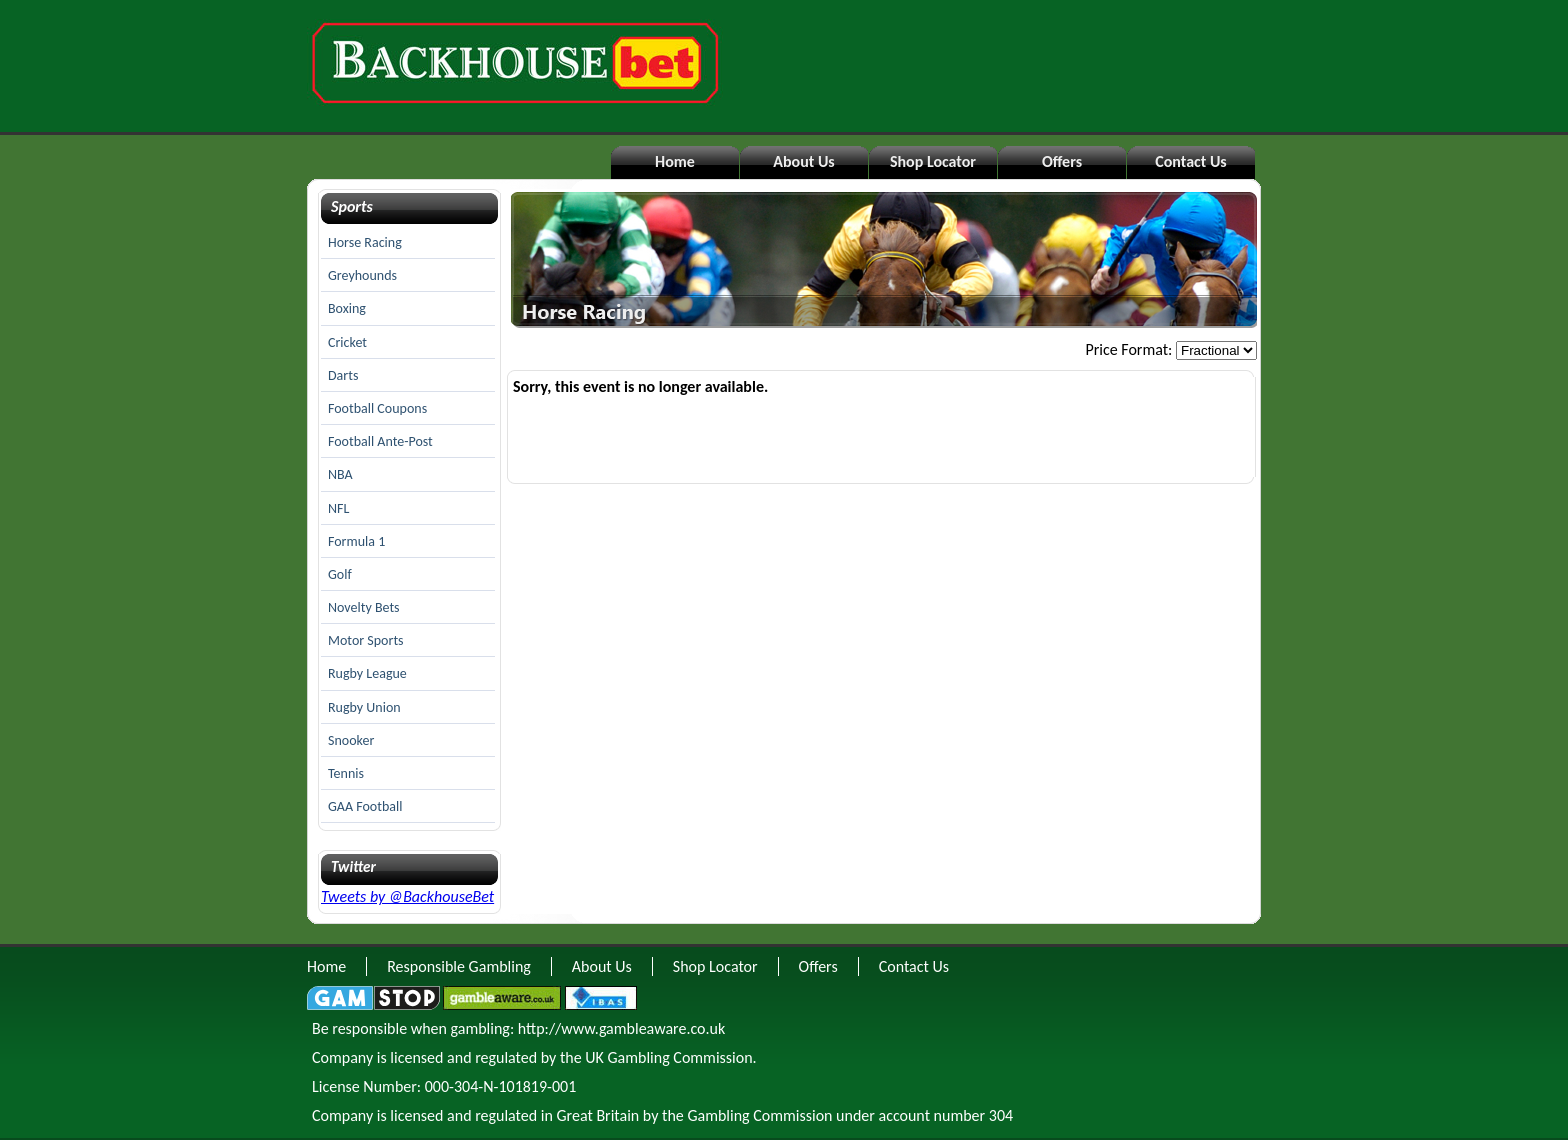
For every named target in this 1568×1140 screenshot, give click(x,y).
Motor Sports (366, 640)
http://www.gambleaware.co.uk (621, 1028)
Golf (340, 574)
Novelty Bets (364, 607)
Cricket (347, 342)
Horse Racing (365, 242)
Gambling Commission (759, 1115)
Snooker (351, 740)
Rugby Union (364, 707)
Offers (1062, 161)
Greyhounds (362, 275)
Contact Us (1190, 161)
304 (1001, 1115)
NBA (340, 474)
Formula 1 (356, 541)
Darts (343, 375)
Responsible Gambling (459, 966)
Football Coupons (377, 408)
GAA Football (365, 806)
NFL (338, 508)
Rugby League (367, 673)
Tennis (346, 773)
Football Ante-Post (380, 441)
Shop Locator (933, 161)
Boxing (347, 308)
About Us (803, 161)
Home (675, 161)
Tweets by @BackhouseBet (407, 896)
